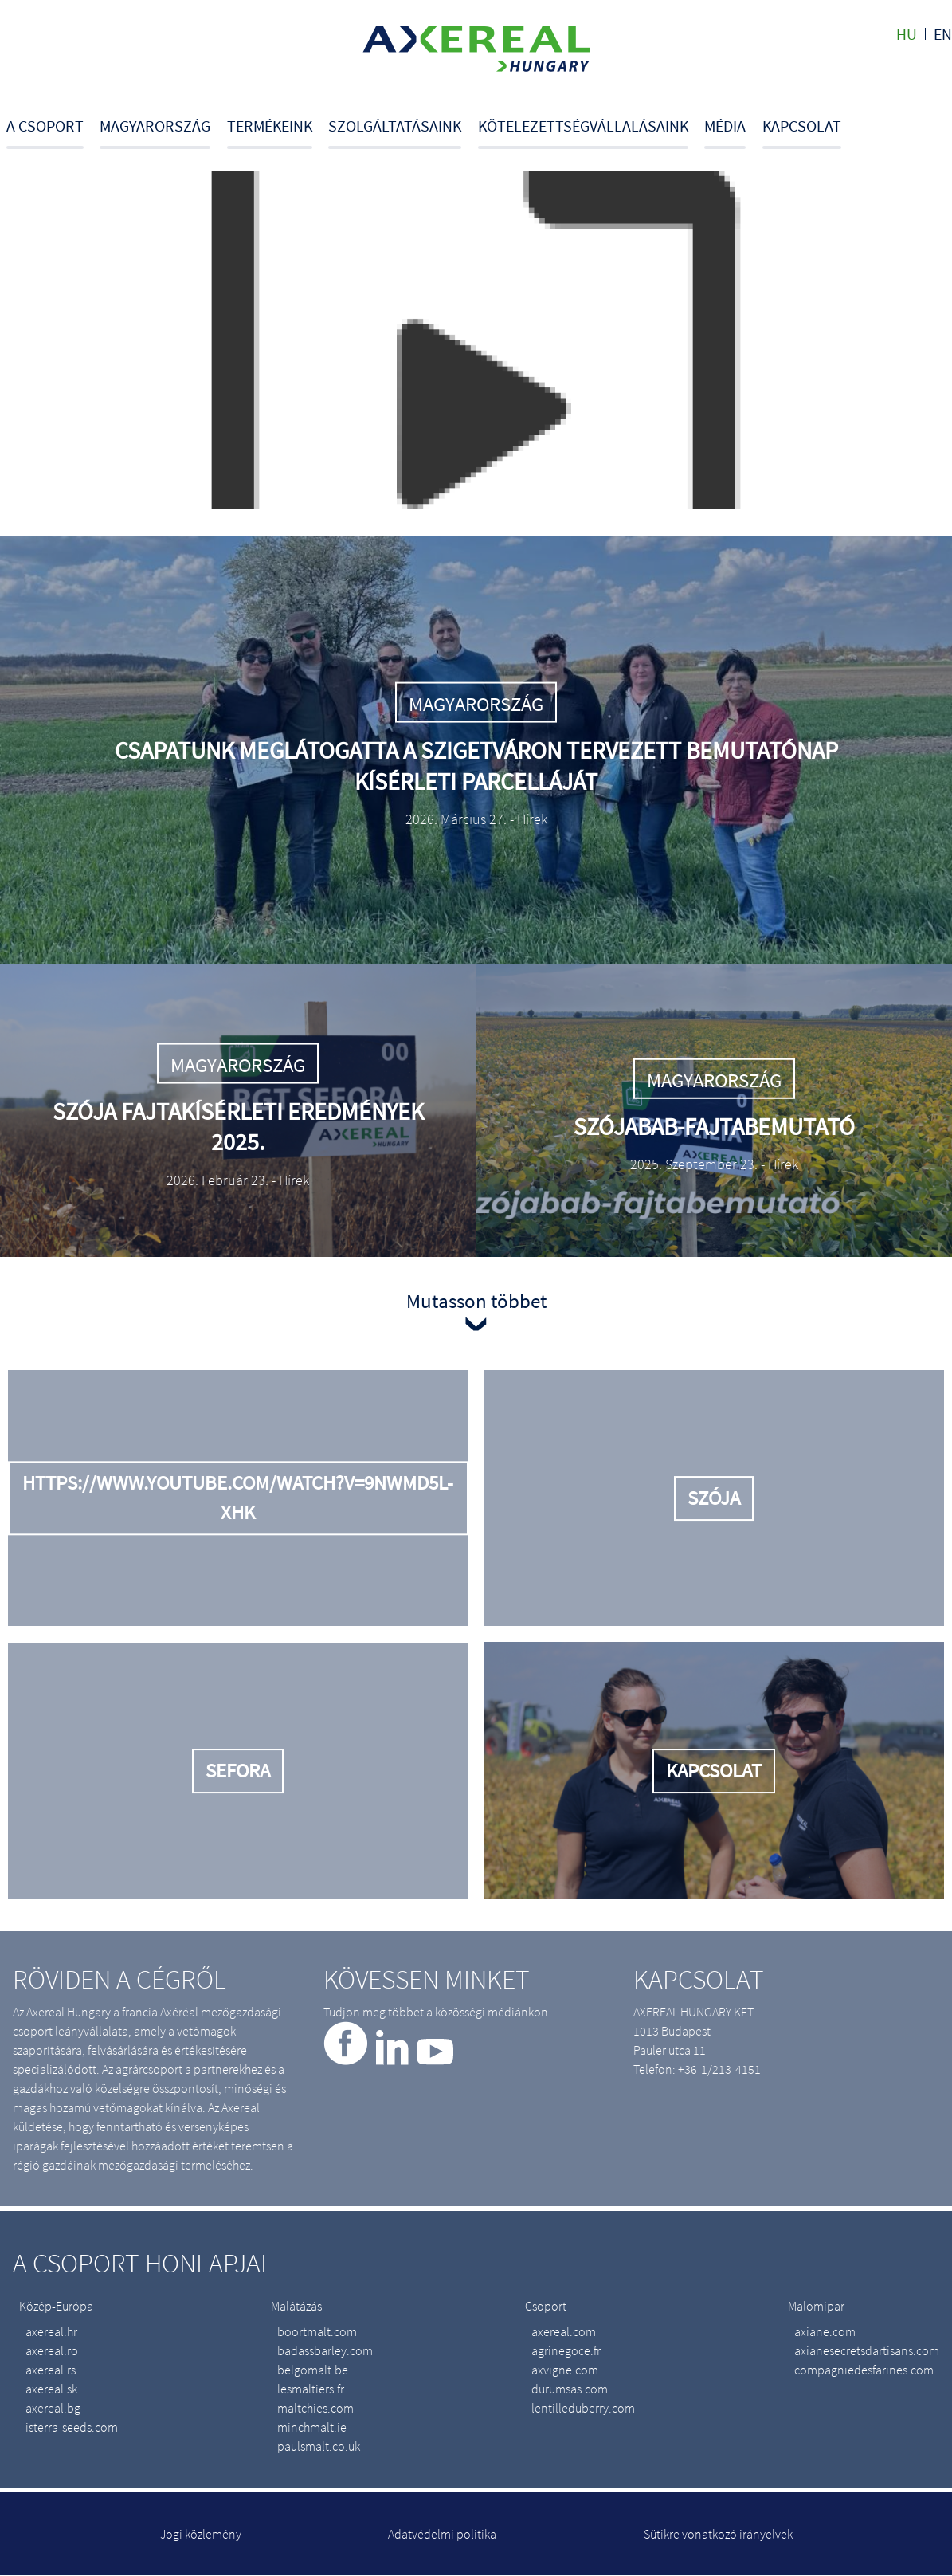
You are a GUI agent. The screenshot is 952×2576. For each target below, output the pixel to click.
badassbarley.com (325, 2350)
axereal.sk (51, 2389)
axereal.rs (50, 2370)
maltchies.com (315, 2408)
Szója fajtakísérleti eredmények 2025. (238, 1126)
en (943, 34)
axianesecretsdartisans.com (866, 2350)
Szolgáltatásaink (394, 125)
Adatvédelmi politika (442, 2534)
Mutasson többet (476, 1301)
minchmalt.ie (312, 2427)
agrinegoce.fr (566, 2350)
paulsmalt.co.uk (318, 2446)
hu (906, 34)
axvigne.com (564, 2370)
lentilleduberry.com (583, 2408)
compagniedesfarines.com (864, 2370)
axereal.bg (52, 2408)
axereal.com (563, 2331)
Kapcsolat (801, 125)
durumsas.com (569, 2389)
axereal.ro (51, 2350)
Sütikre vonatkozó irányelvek (718, 2534)
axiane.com (825, 2331)
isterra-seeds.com (71, 2427)
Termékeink (269, 125)
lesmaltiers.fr (310, 2389)
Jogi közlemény (200, 2534)
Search (947, 131)
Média (725, 125)
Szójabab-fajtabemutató (714, 1126)
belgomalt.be (312, 2370)
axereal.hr (51, 2331)
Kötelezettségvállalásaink (583, 125)
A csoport (45, 125)
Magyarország (155, 125)
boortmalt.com (317, 2331)
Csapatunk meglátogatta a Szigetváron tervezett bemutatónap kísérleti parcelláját (476, 765)
